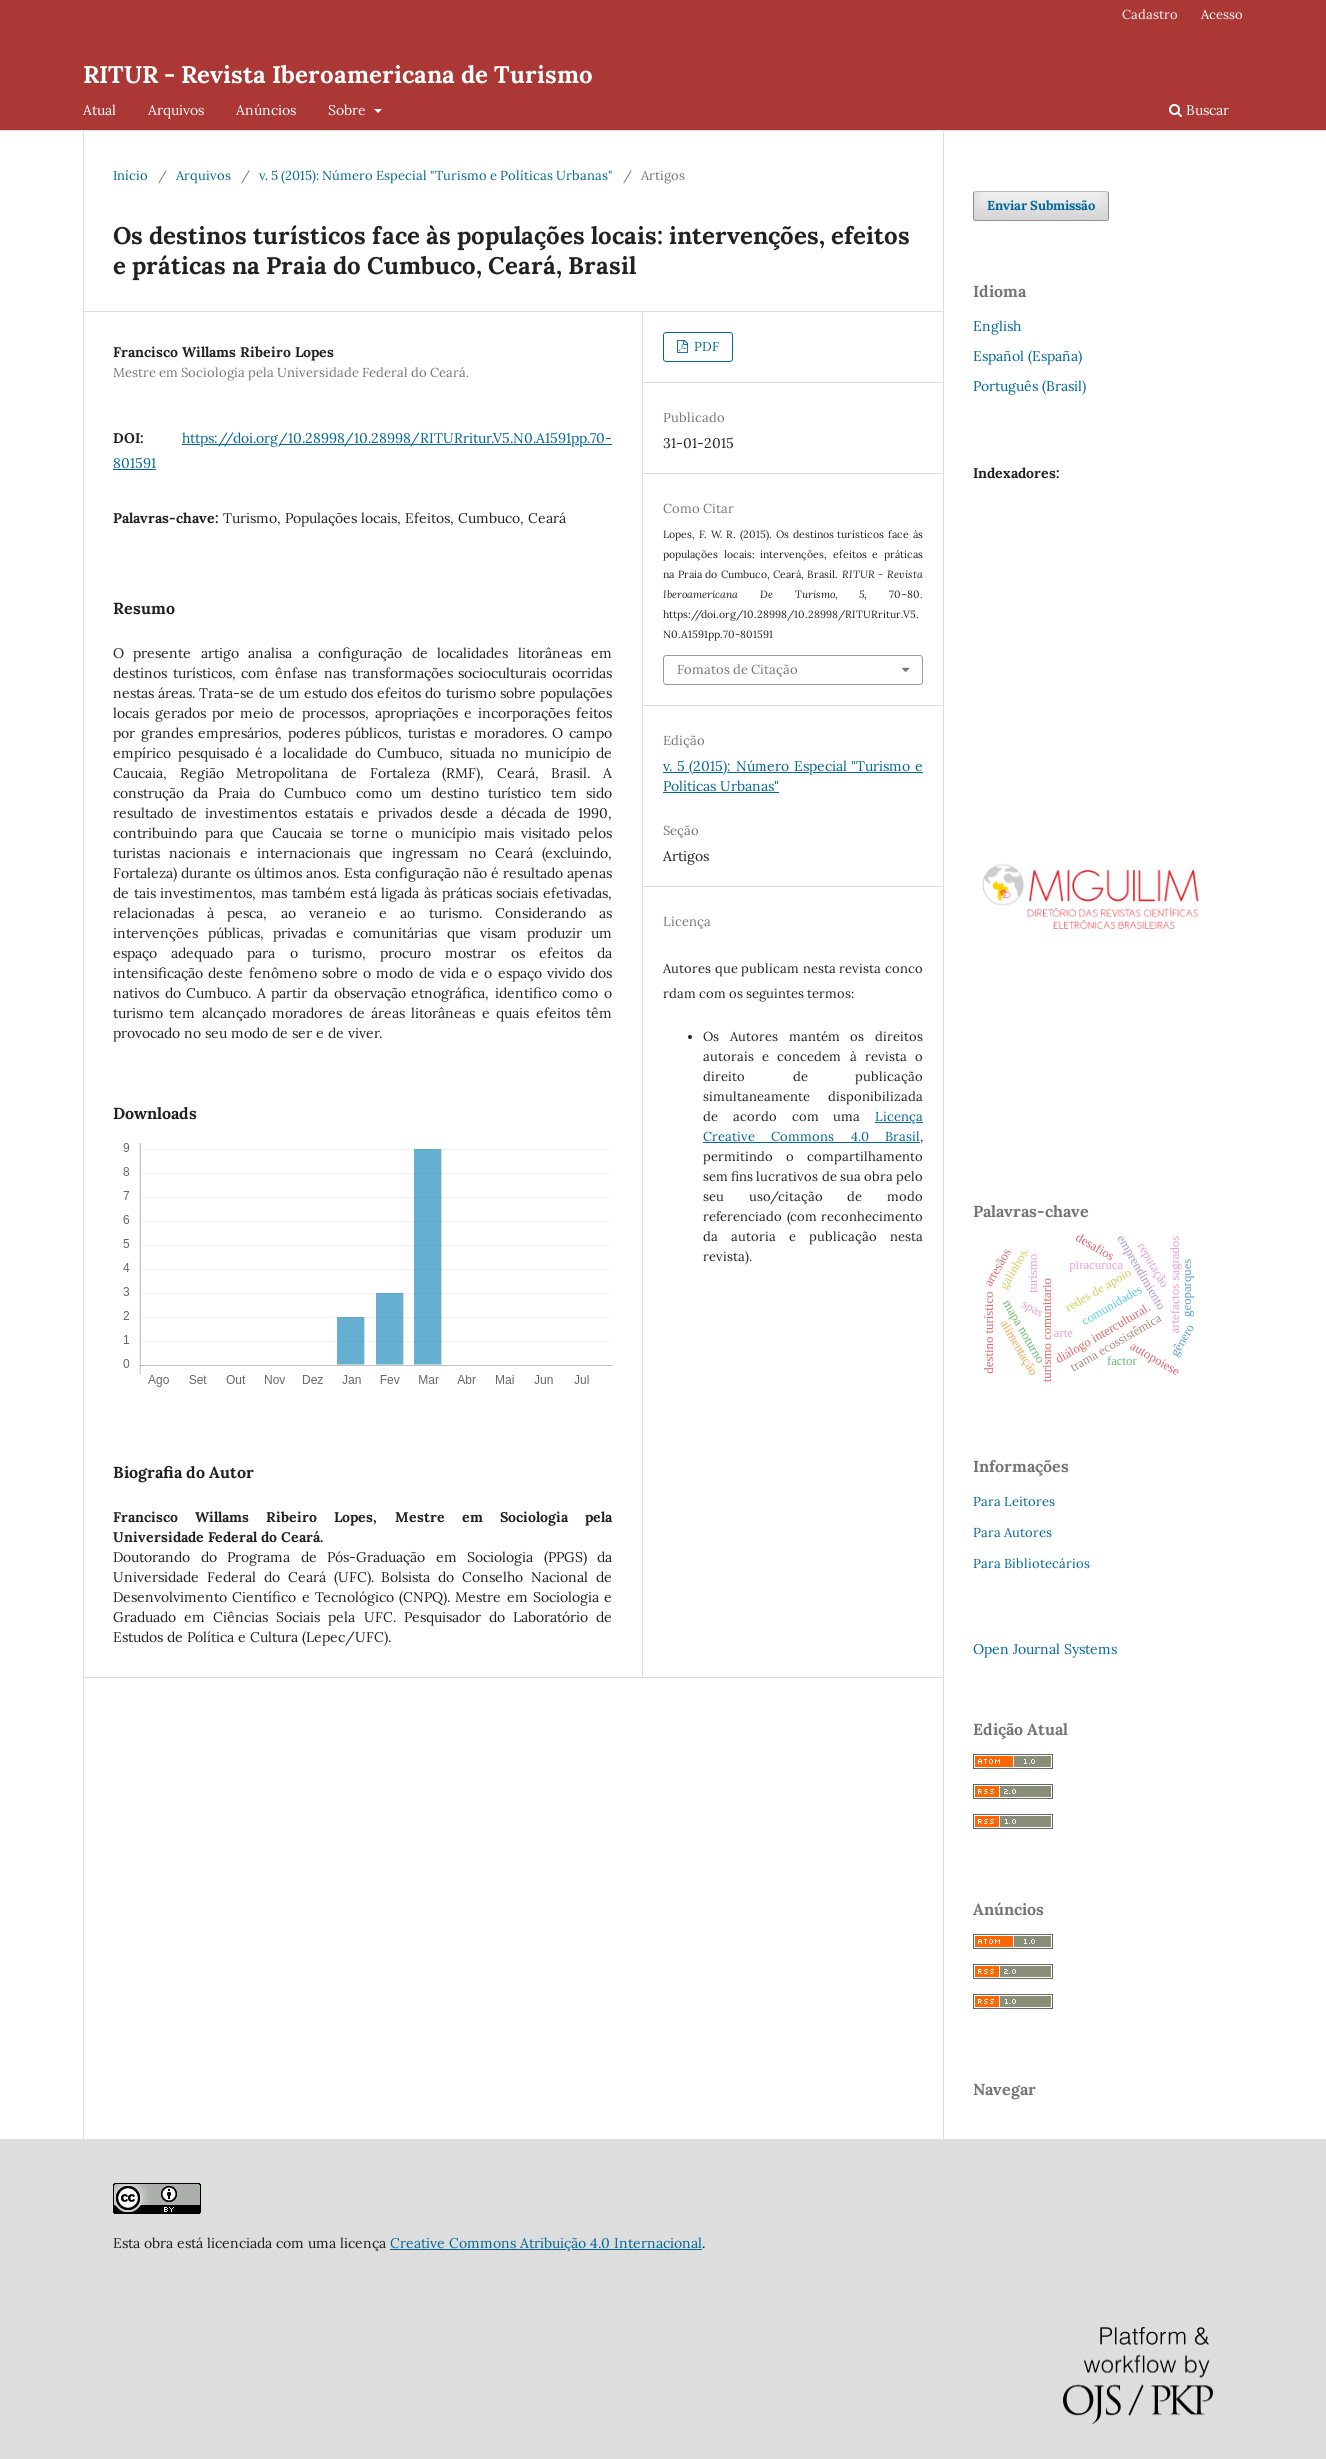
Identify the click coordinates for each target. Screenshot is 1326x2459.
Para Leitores (1014, 1501)
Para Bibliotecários (1031, 1563)
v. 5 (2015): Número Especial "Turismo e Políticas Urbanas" (436, 175)
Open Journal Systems (1045, 1649)
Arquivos (176, 110)
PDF (705, 346)
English (997, 326)
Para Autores (1012, 1532)
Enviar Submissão (1041, 205)
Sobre (349, 110)
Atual (99, 110)
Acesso (1222, 14)
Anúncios (266, 110)
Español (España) (1027, 356)
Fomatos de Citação (737, 669)
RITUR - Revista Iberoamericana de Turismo (338, 74)
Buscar (1199, 110)
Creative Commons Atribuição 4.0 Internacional (546, 2243)
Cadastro (1150, 14)
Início (130, 175)
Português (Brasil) (1029, 386)
